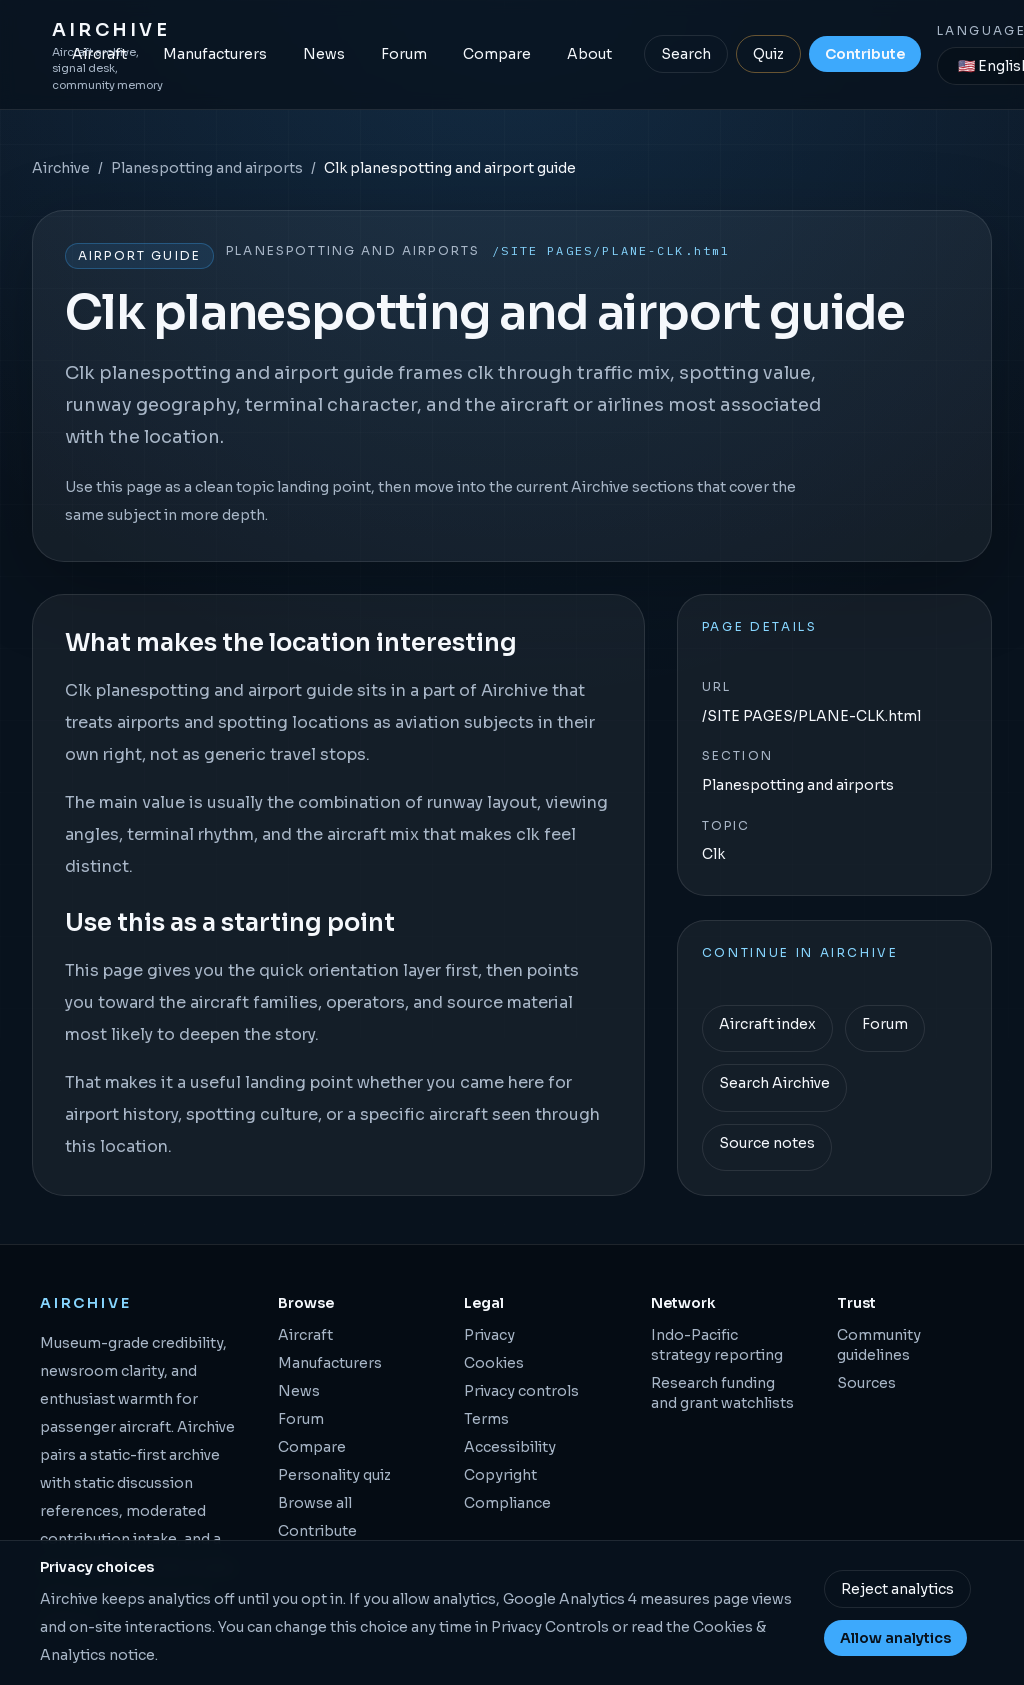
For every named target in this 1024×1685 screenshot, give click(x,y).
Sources (866, 1383)
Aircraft (99, 54)
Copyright (500, 1475)
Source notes (767, 1143)
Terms (486, 1419)
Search (686, 54)
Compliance (507, 1503)
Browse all (315, 1503)
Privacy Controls (550, 1627)
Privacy (489, 1335)
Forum (404, 54)
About (589, 54)
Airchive (61, 168)
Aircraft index (767, 1024)
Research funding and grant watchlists (722, 1393)
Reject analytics (897, 1589)
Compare (497, 54)
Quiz (768, 54)
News (324, 54)
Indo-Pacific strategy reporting (717, 1345)
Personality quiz (334, 1475)
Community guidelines (879, 1345)
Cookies (494, 1363)
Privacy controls (521, 1391)
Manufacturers (215, 54)
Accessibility (510, 1447)
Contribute (865, 54)
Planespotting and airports (207, 168)
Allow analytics (895, 1638)
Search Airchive (774, 1083)
